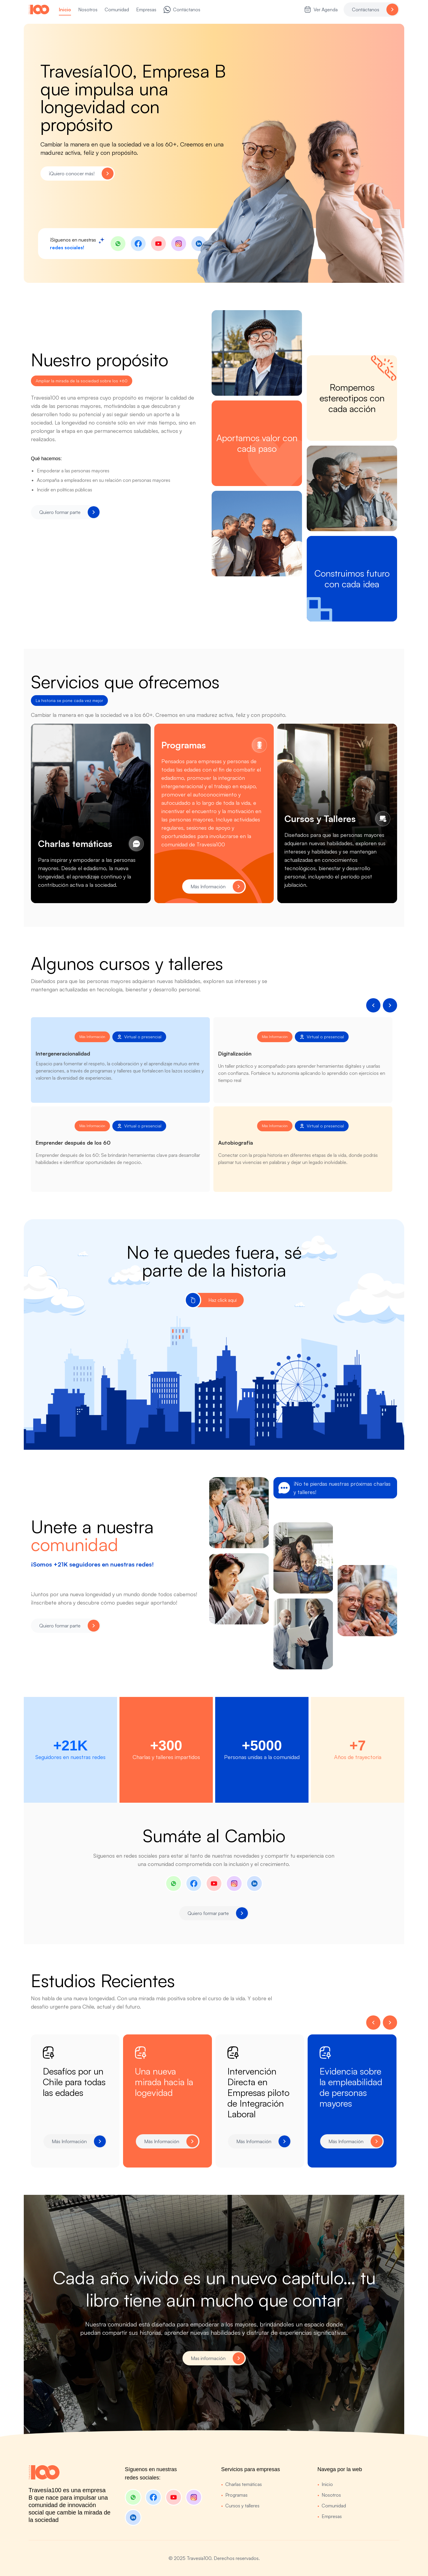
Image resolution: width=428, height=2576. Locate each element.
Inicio (325, 2484)
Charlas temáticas (241, 2484)
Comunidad (331, 2505)
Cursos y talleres (240, 2505)
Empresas (329, 2516)
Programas (234, 2494)
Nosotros (329, 2494)
